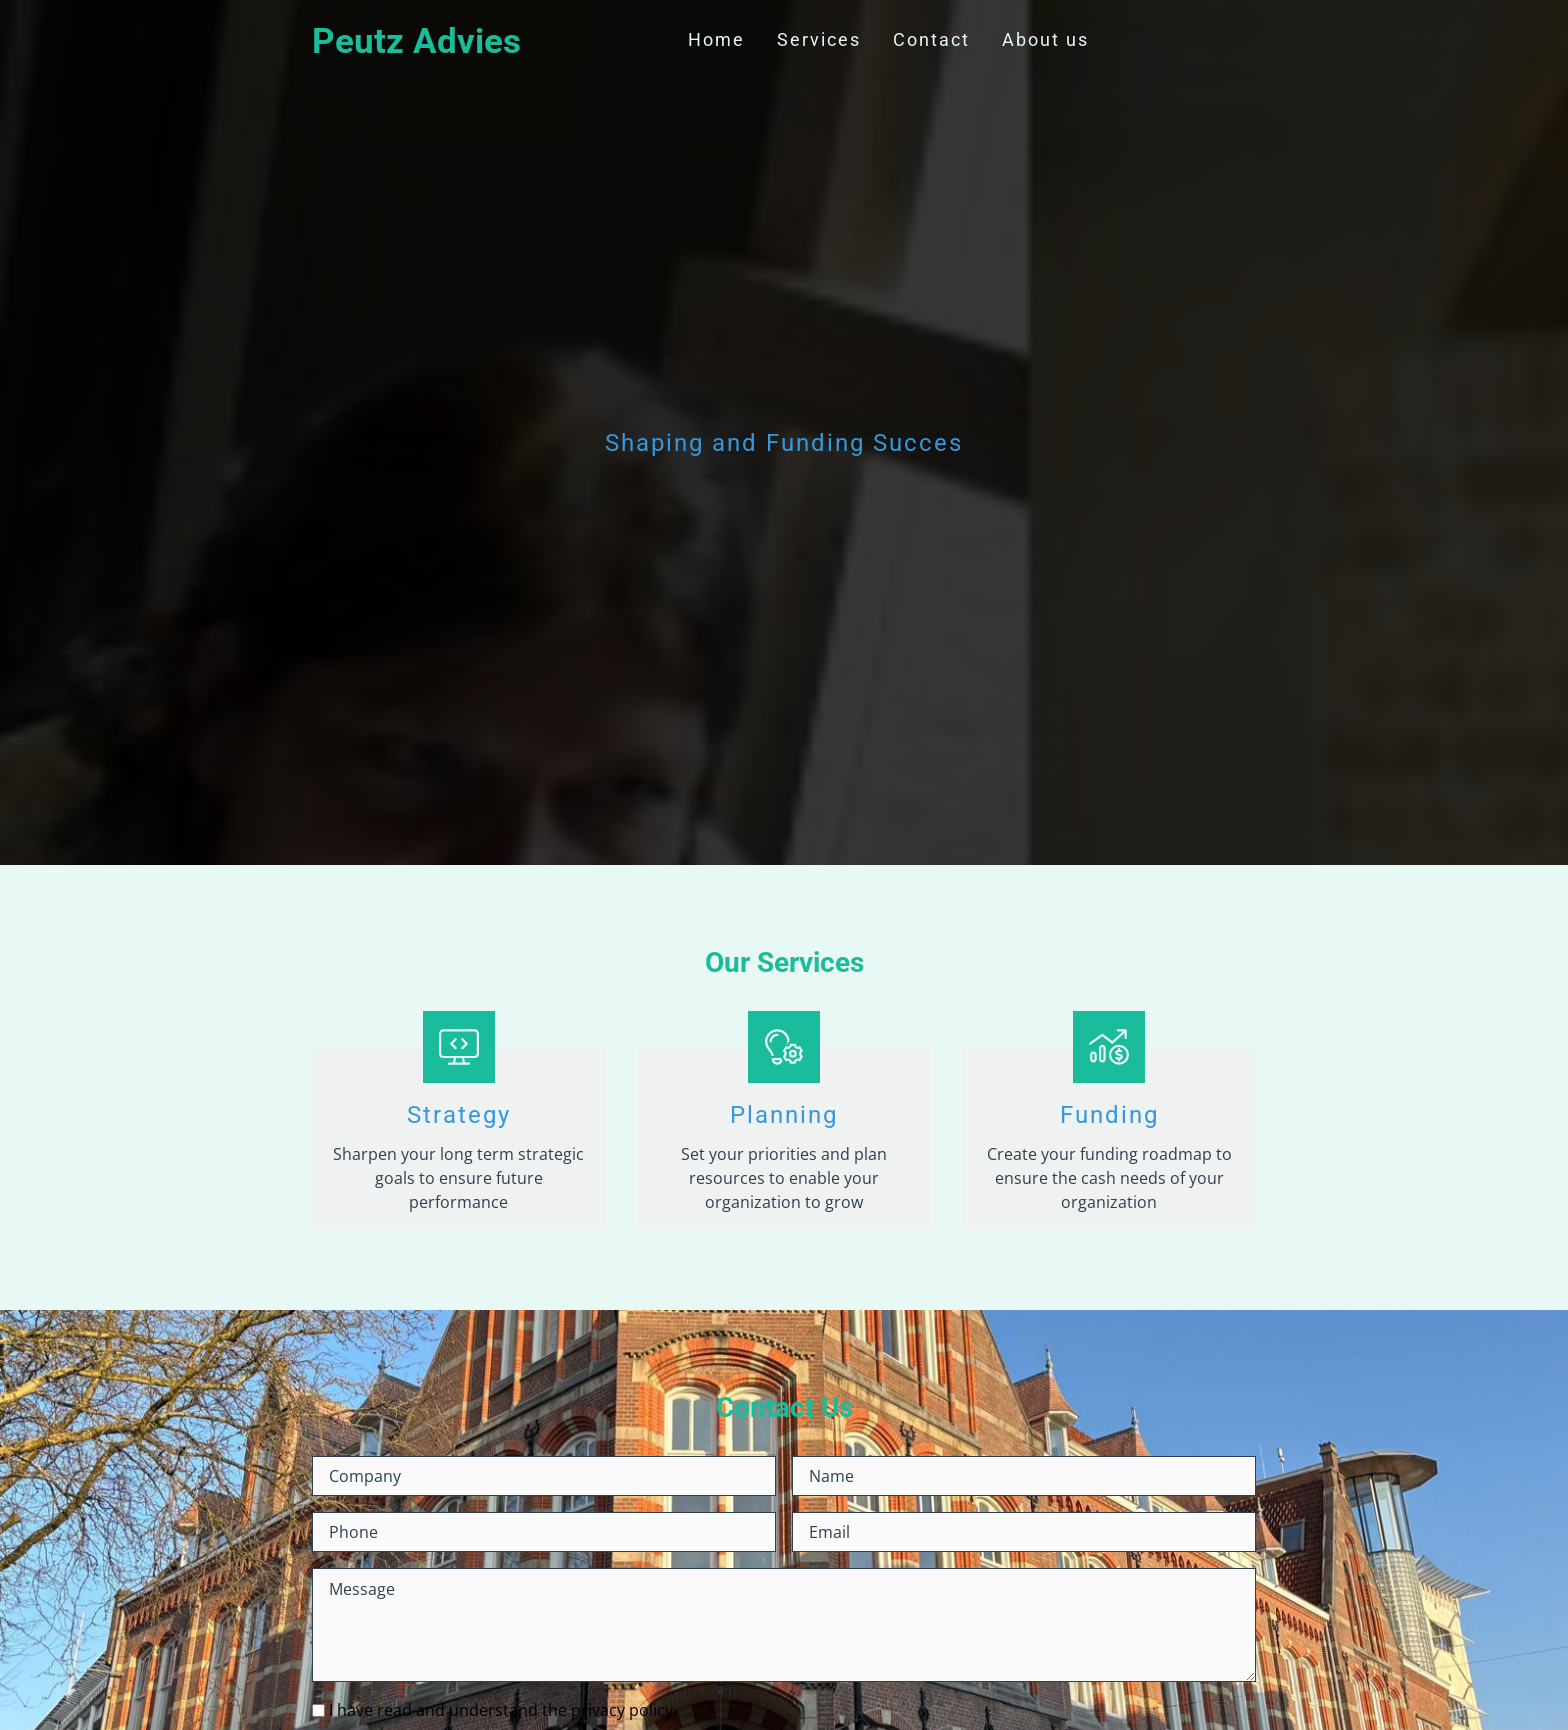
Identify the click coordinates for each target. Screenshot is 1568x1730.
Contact (931, 40)
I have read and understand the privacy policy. (503, 1710)
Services (819, 40)
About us (1045, 40)
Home (716, 40)
